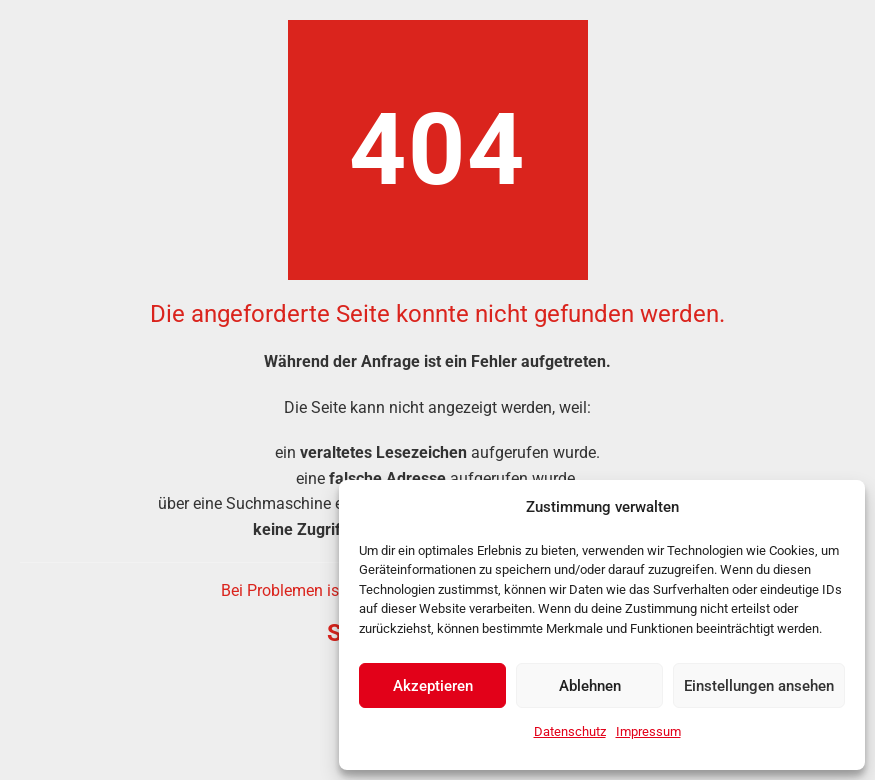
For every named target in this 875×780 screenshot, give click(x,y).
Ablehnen (590, 686)
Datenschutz (570, 731)
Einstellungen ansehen (759, 686)
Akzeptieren (433, 686)
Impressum (648, 731)
